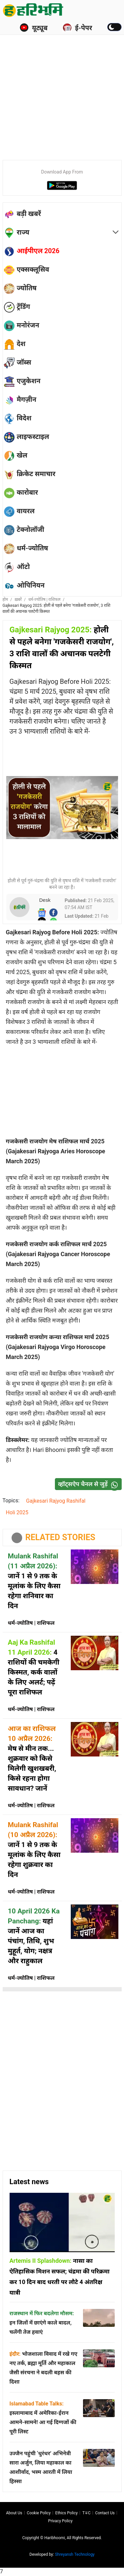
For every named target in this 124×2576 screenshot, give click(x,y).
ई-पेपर (77, 27)
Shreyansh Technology (75, 2554)
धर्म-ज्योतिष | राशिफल (44, 599)
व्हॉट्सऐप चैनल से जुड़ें (89, 1484)
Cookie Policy (39, 2513)
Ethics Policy (66, 2513)
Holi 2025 (17, 1512)
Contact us (105, 2513)
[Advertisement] (62, 89)
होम (5, 599)
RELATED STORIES (60, 1537)
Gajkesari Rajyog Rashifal (56, 1501)
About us (14, 2513)
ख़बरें (18, 599)
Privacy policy (60, 2521)
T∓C (86, 2513)
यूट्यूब (34, 27)
